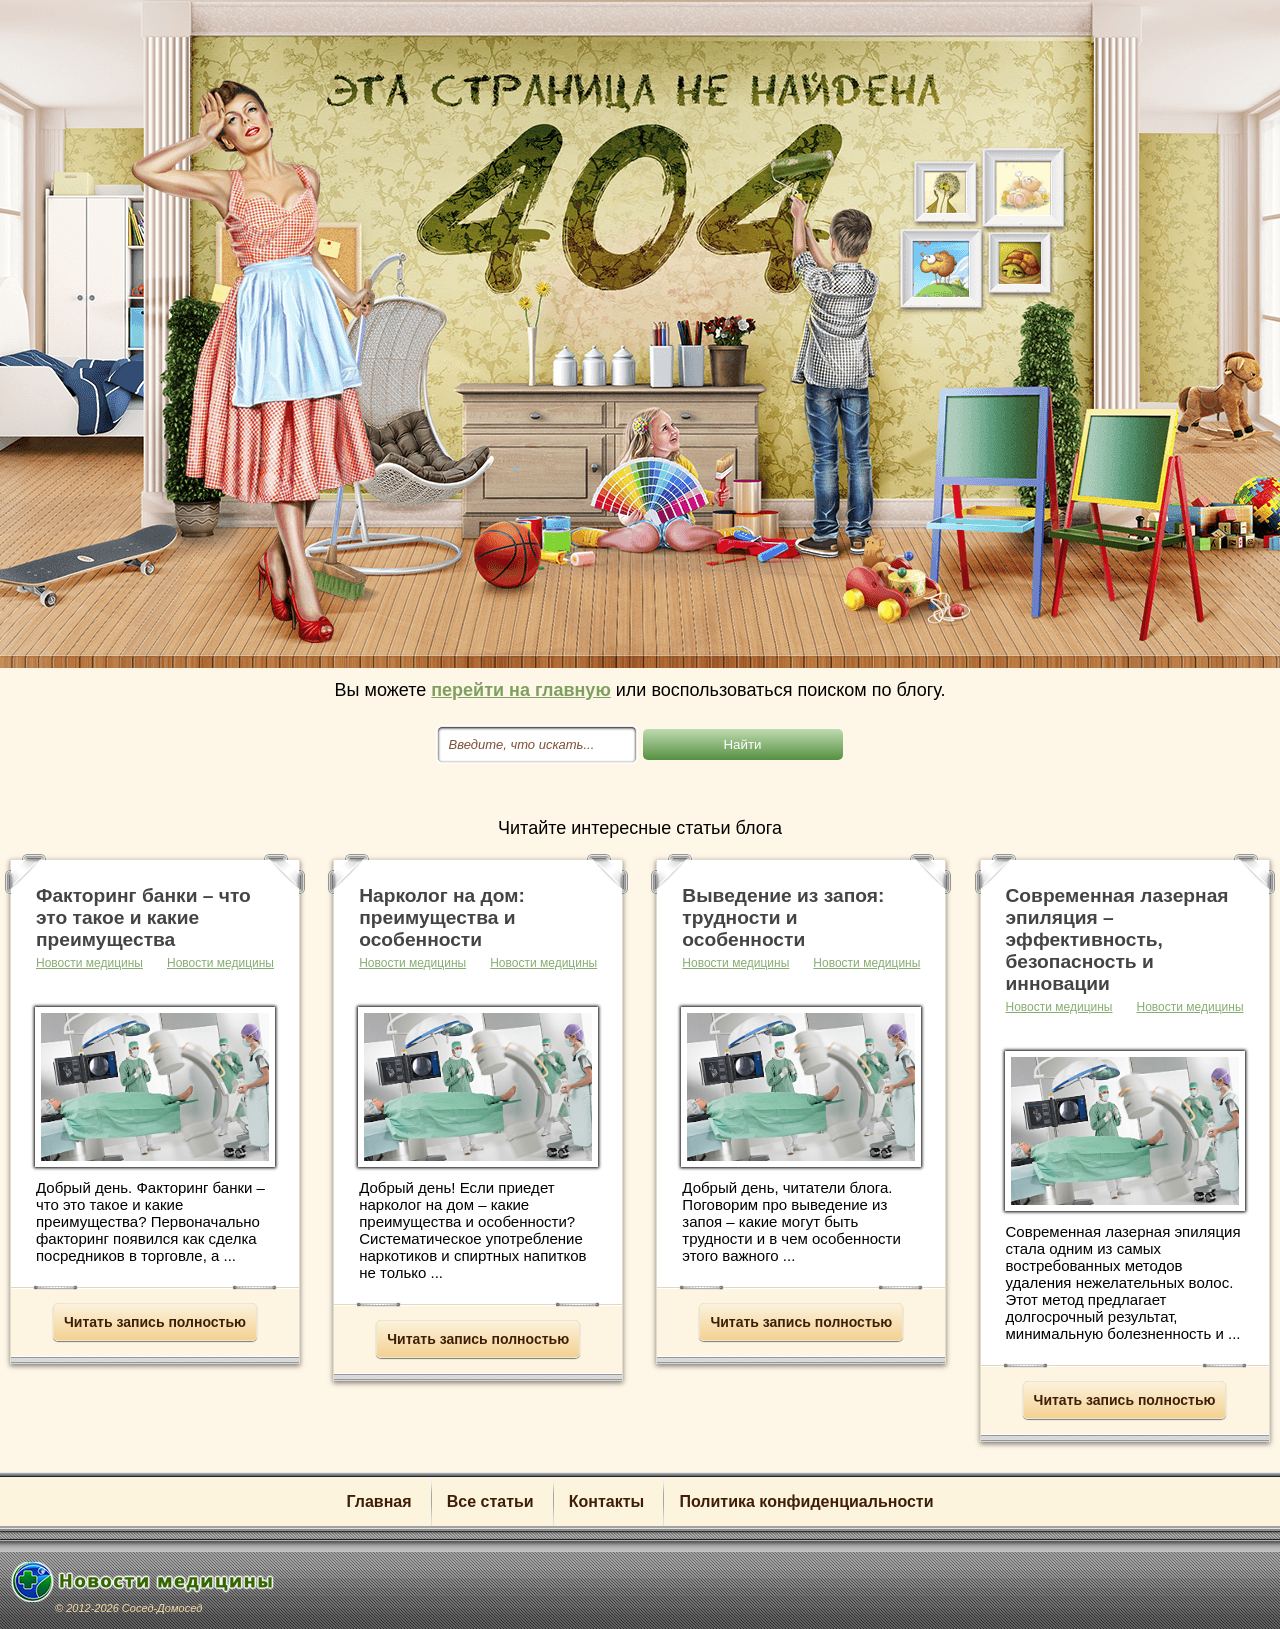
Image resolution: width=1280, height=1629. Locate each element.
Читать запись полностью (155, 1322)
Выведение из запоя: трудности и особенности (783, 917)
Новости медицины (220, 963)
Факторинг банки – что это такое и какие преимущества (143, 917)
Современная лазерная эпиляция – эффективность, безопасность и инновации (1117, 939)
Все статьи (490, 1501)
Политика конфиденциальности (806, 1501)
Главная (378, 1501)
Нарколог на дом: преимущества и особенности (442, 917)
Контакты (606, 1501)
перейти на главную (521, 690)
